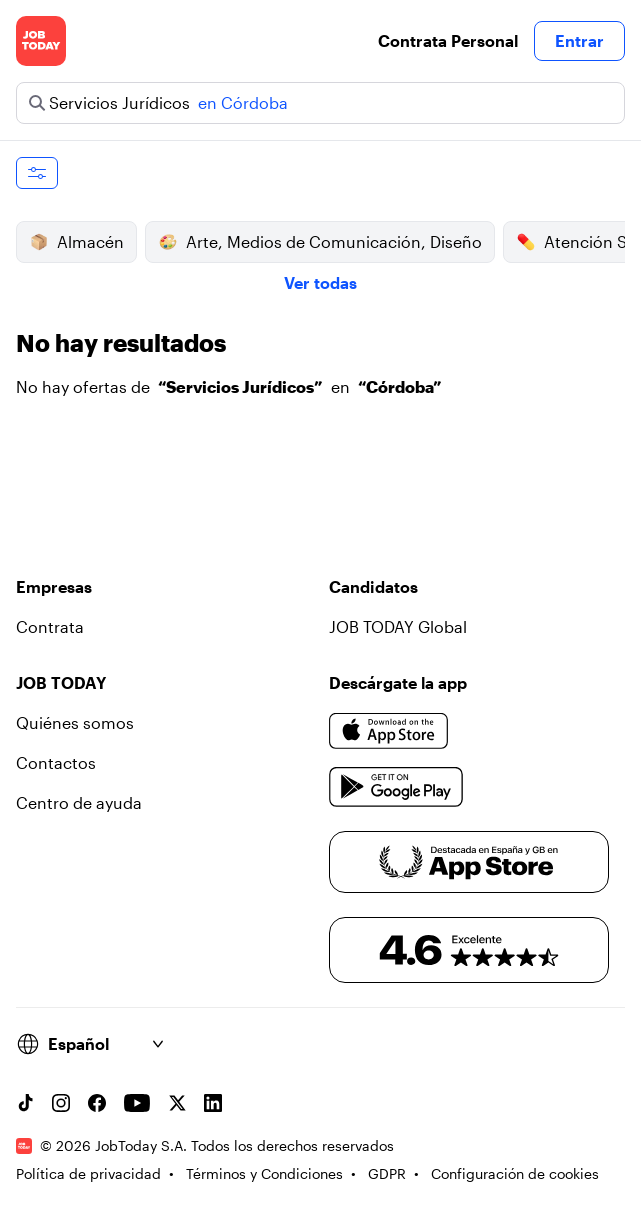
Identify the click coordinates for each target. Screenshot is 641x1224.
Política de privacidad (88, 1173)
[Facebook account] (97, 1103)
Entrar (579, 40)
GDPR (387, 1173)
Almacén (76, 242)
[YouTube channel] (137, 1103)
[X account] (177, 1103)
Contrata (50, 626)
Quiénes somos (75, 722)
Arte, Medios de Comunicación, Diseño (320, 242)
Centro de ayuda (79, 802)
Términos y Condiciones (264, 1173)
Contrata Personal (448, 40)
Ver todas (320, 282)
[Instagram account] (61, 1103)
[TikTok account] (25, 1103)
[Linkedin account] (213, 1103)
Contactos (56, 762)
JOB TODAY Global (398, 626)
